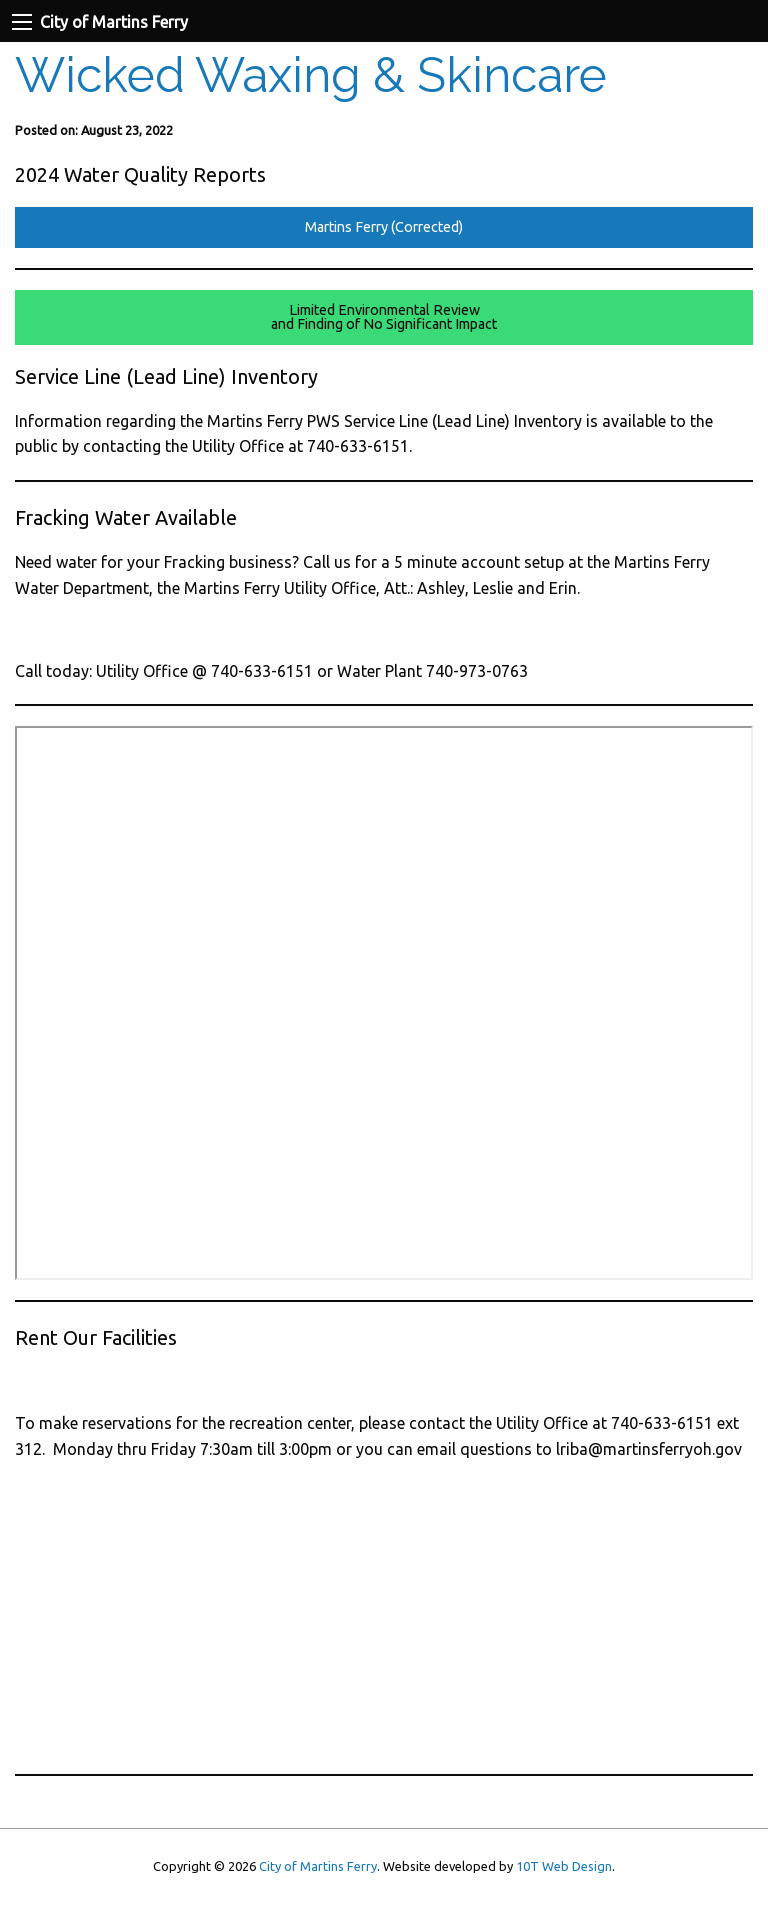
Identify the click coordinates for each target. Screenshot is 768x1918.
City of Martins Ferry (318, 1866)
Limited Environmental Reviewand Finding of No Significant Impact (384, 317)
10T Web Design (564, 1866)
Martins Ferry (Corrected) (384, 227)
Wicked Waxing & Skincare (311, 75)
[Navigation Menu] (22, 22)
